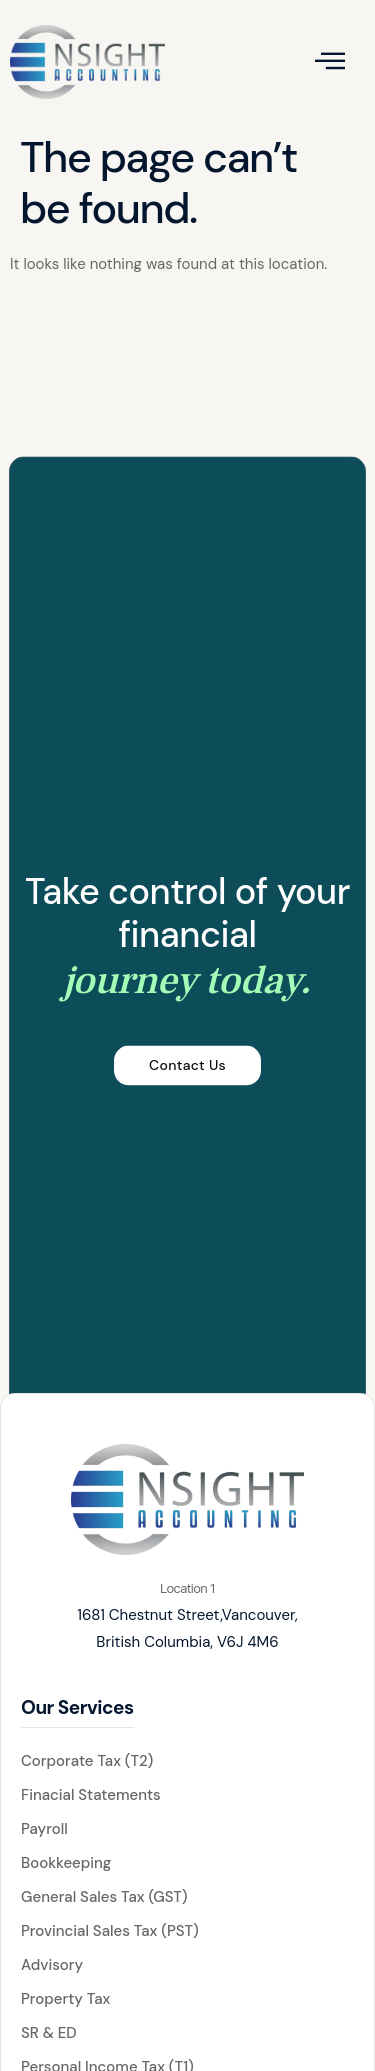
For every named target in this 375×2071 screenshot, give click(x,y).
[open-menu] (330, 62)
